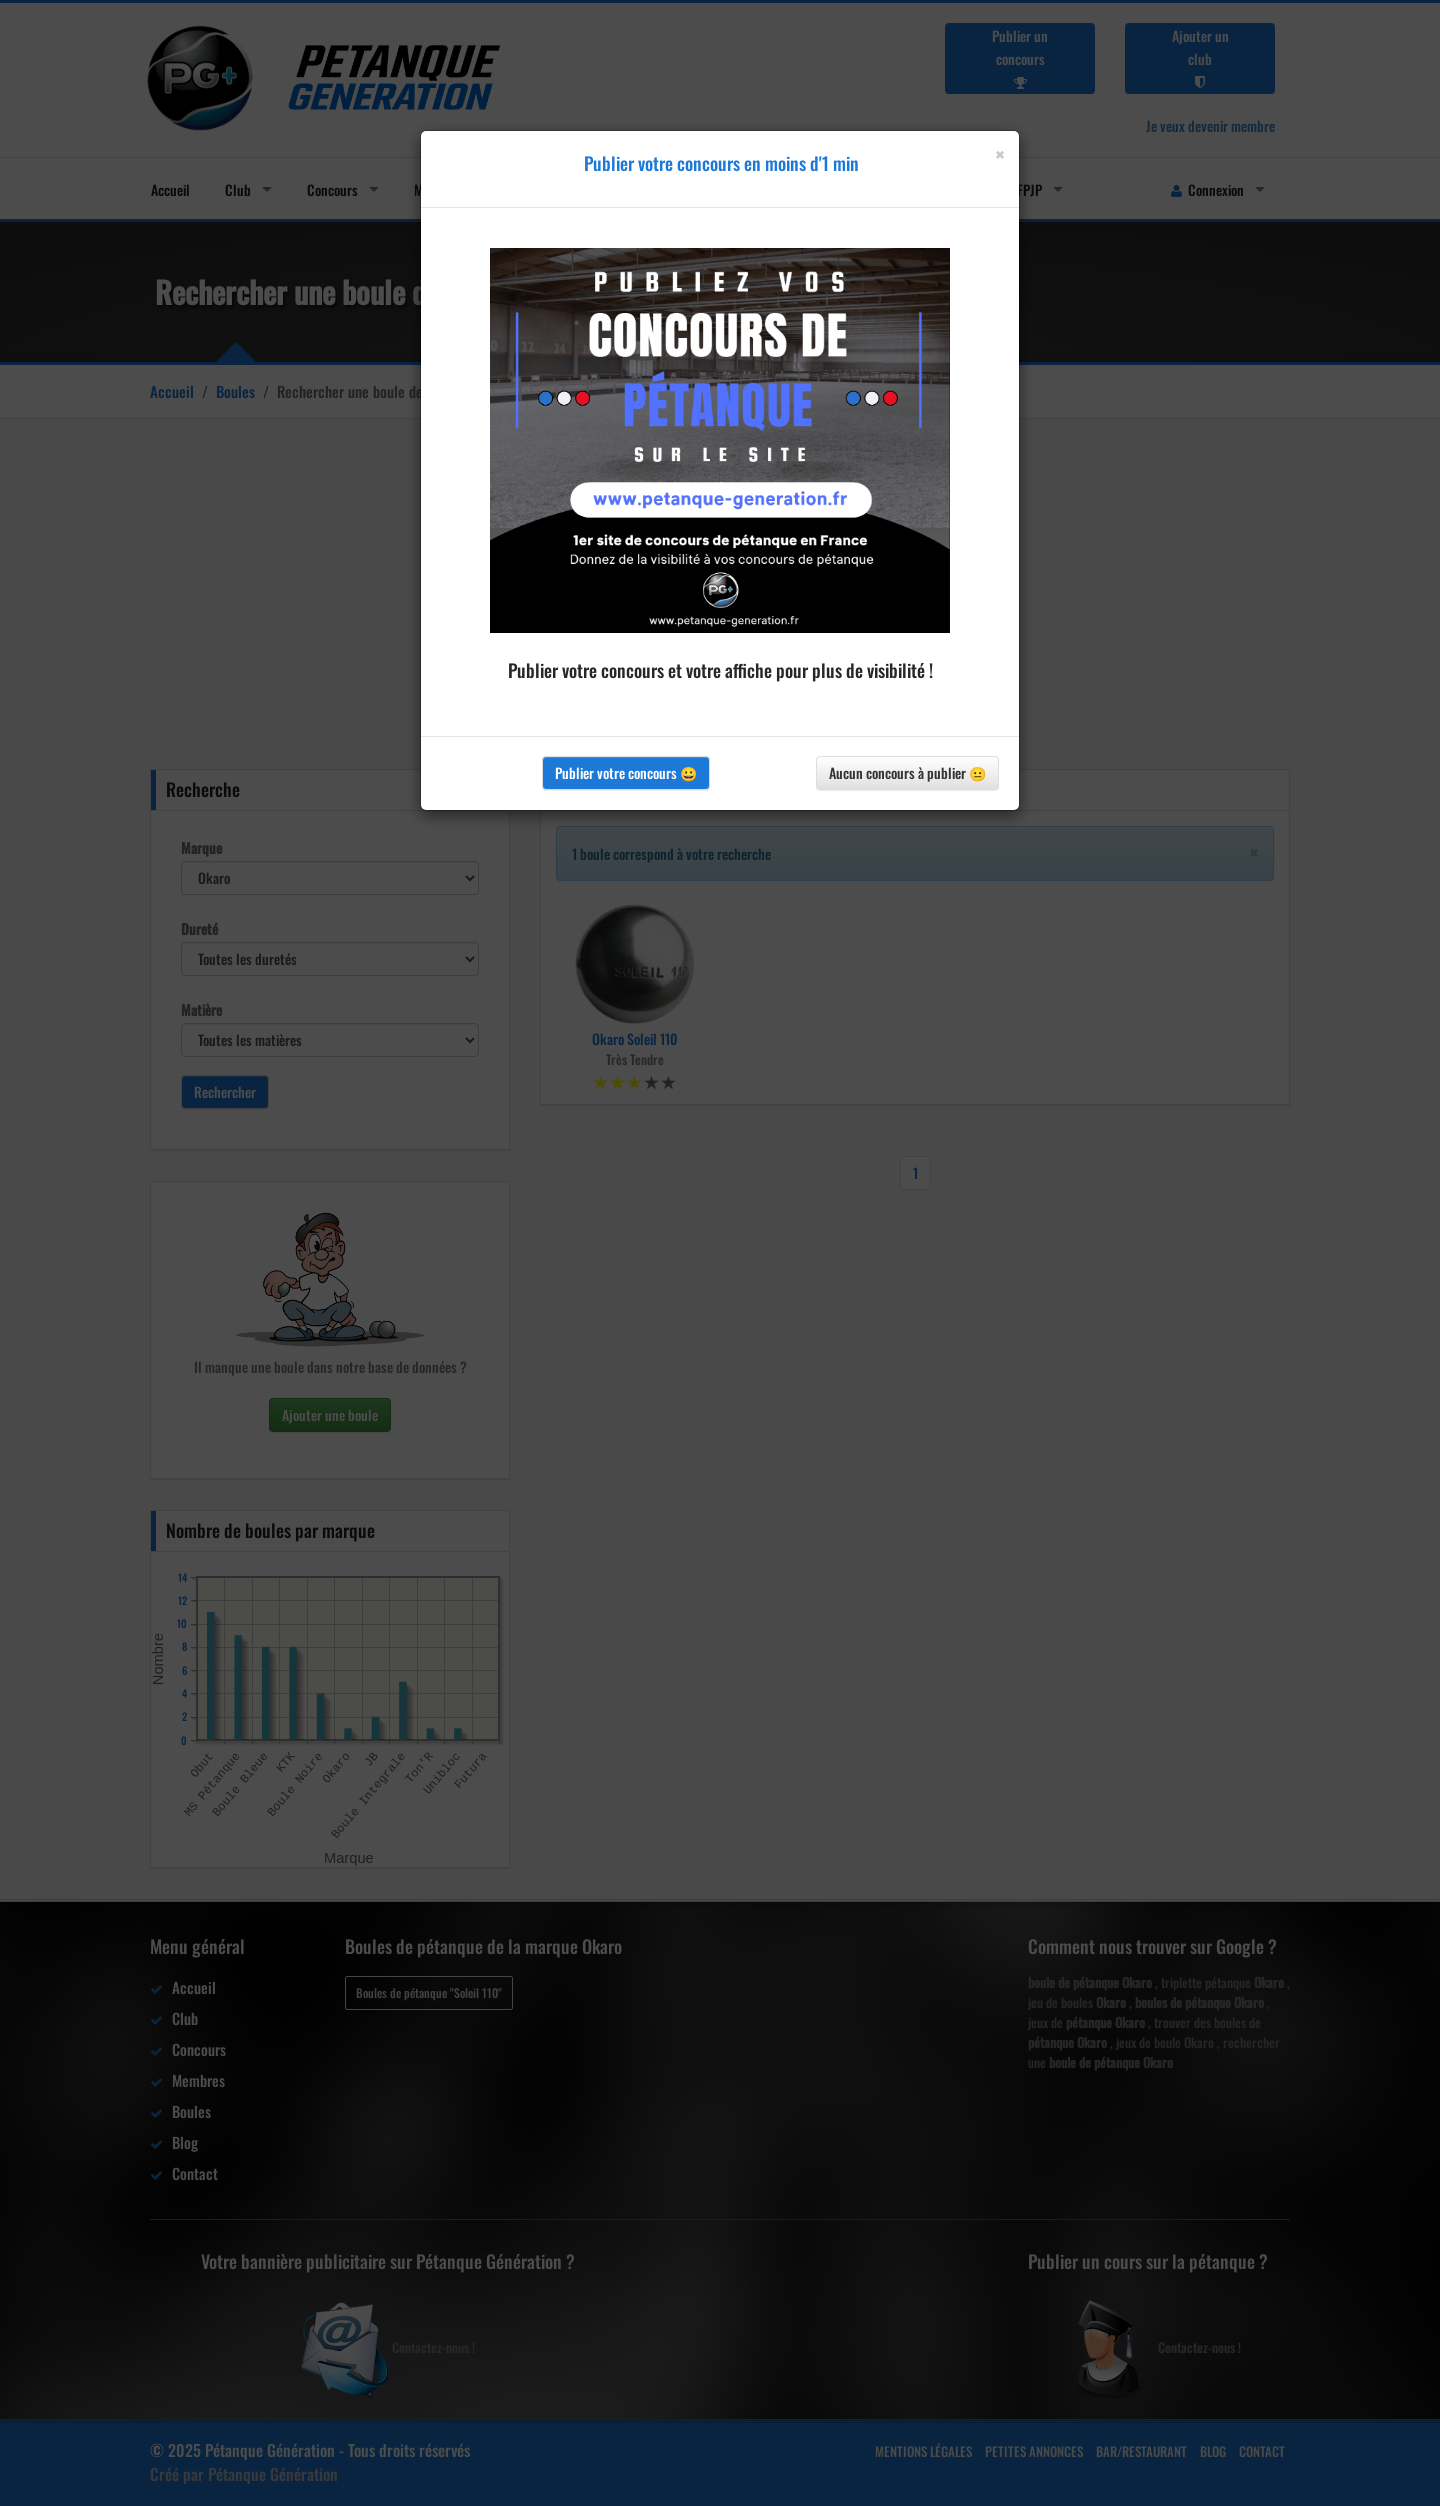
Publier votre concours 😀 (626, 772)
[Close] (999, 154)
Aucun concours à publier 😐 (907, 772)
